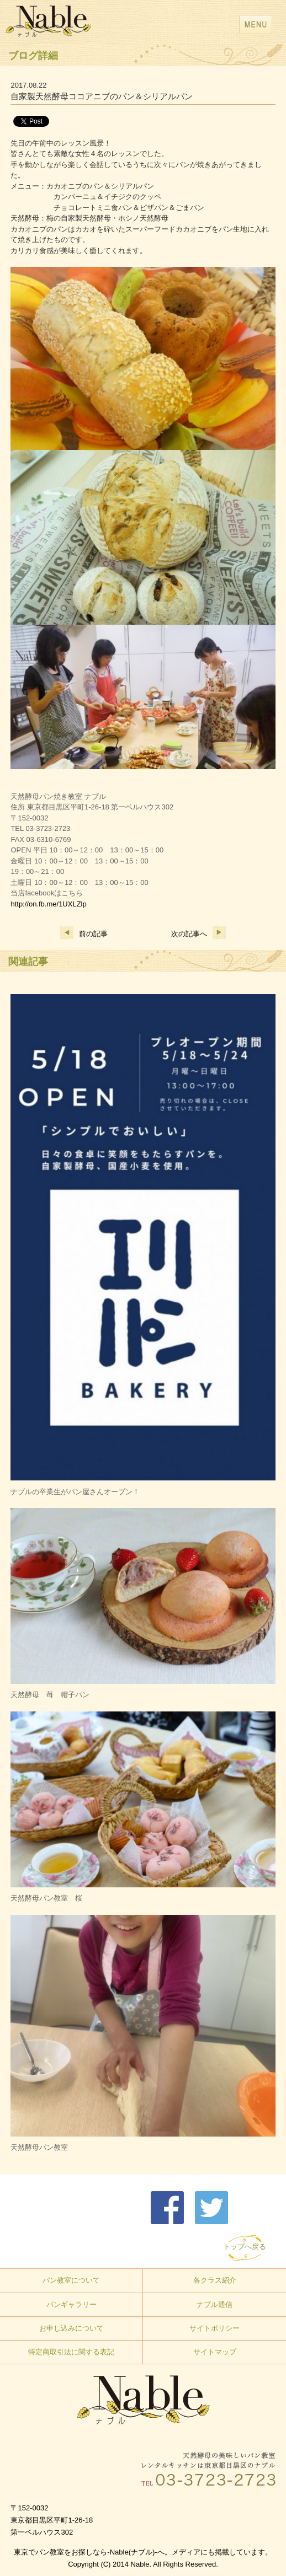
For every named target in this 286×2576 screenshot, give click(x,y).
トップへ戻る (244, 2246)
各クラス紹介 (214, 2280)
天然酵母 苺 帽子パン (49, 1694)
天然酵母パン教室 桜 (46, 1898)
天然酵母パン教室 (39, 2147)
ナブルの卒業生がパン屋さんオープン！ (75, 1492)
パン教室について (71, 2280)
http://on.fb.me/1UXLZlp (48, 904)
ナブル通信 (214, 2304)
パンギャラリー (71, 2304)
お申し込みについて (71, 2328)
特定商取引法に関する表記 (71, 2352)
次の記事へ (198, 934)
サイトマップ (214, 2352)
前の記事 (84, 934)
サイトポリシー (214, 2328)
